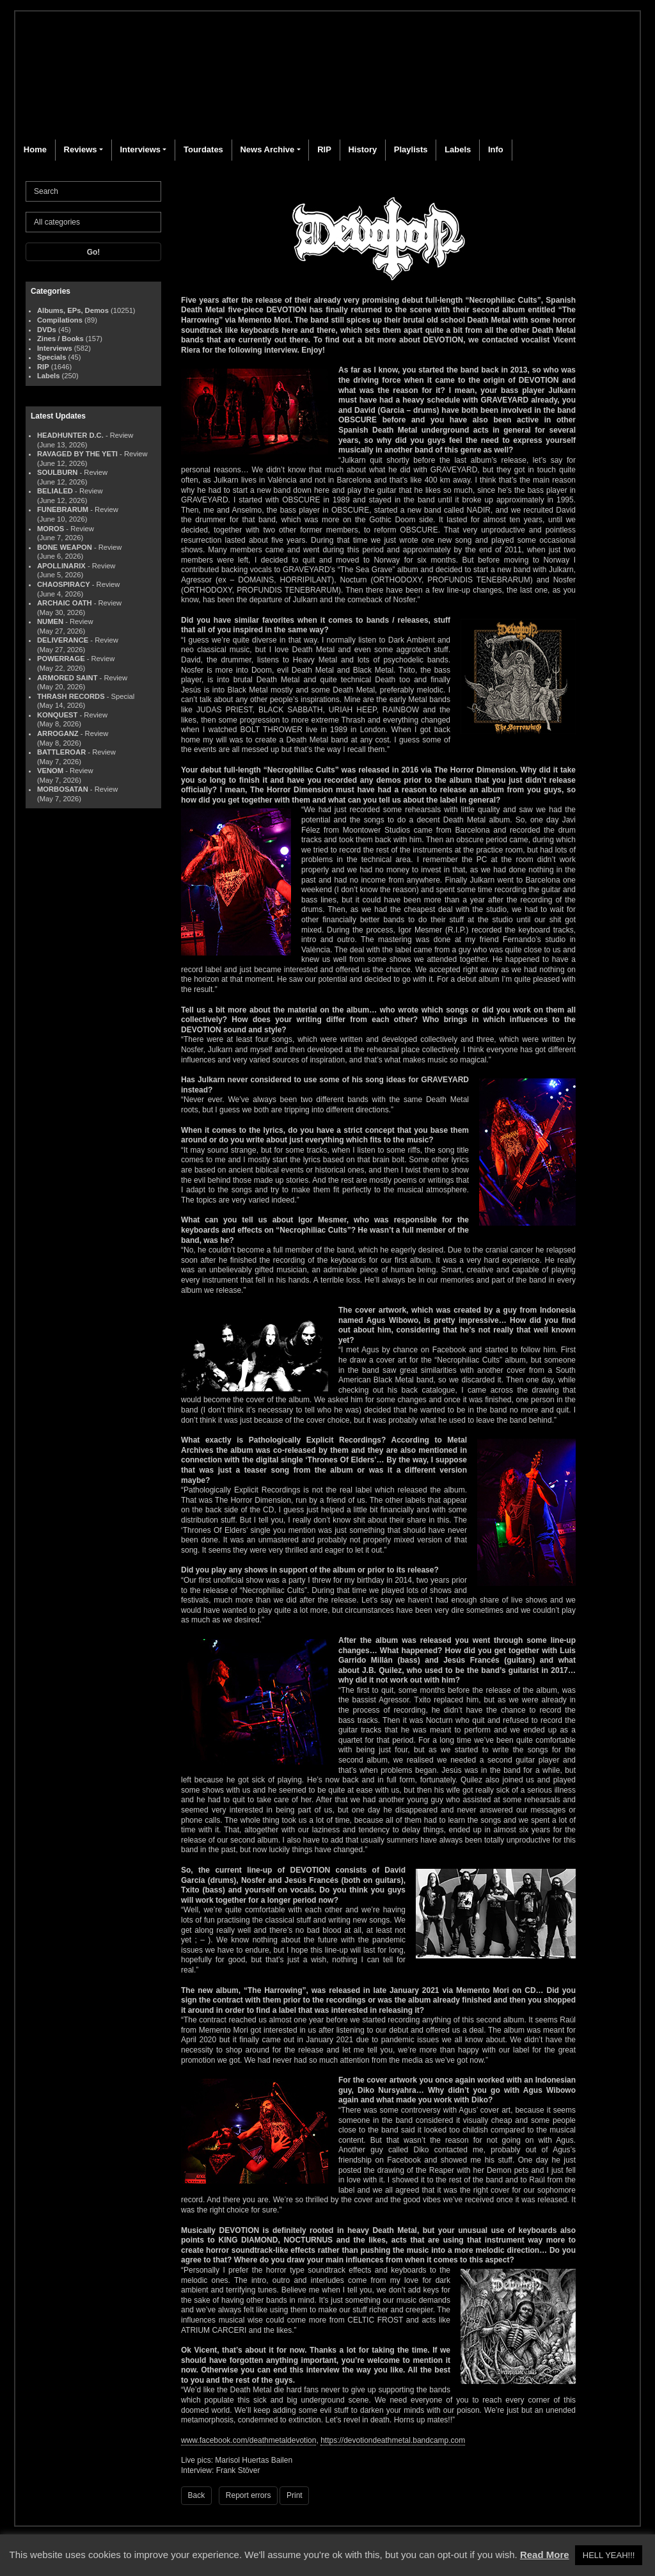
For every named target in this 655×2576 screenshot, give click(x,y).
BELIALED (55, 491)
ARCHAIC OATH (64, 603)
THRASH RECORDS (71, 696)
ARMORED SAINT (67, 678)
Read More (544, 2554)
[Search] (93, 191)
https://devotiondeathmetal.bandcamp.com (392, 2440)
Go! (93, 252)
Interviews (140, 149)
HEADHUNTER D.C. (70, 435)
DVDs (46, 329)
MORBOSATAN (62, 789)
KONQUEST (57, 715)
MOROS (50, 528)
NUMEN (50, 621)
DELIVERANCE (62, 640)
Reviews (80, 149)
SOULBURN (57, 472)
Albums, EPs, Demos (73, 310)
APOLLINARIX (61, 566)
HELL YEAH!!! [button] (609, 2555)
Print (295, 2495)
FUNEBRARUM (62, 509)
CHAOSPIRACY (63, 584)
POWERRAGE (61, 658)
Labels (458, 149)
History (362, 149)
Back (196, 2495)
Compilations (60, 320)
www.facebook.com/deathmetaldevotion (248, 2440)
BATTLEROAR (61, 752)
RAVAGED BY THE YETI (77, 454)
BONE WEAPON (64, 547)
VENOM (50, 770)
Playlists (411, 149)
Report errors (248, 2495)
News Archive (267, 149)
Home (35, 149)
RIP (324, 149)
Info (495, 149)
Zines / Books (60, 338)
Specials (51, 357)
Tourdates (203, 149)
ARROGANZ (58, 733)
